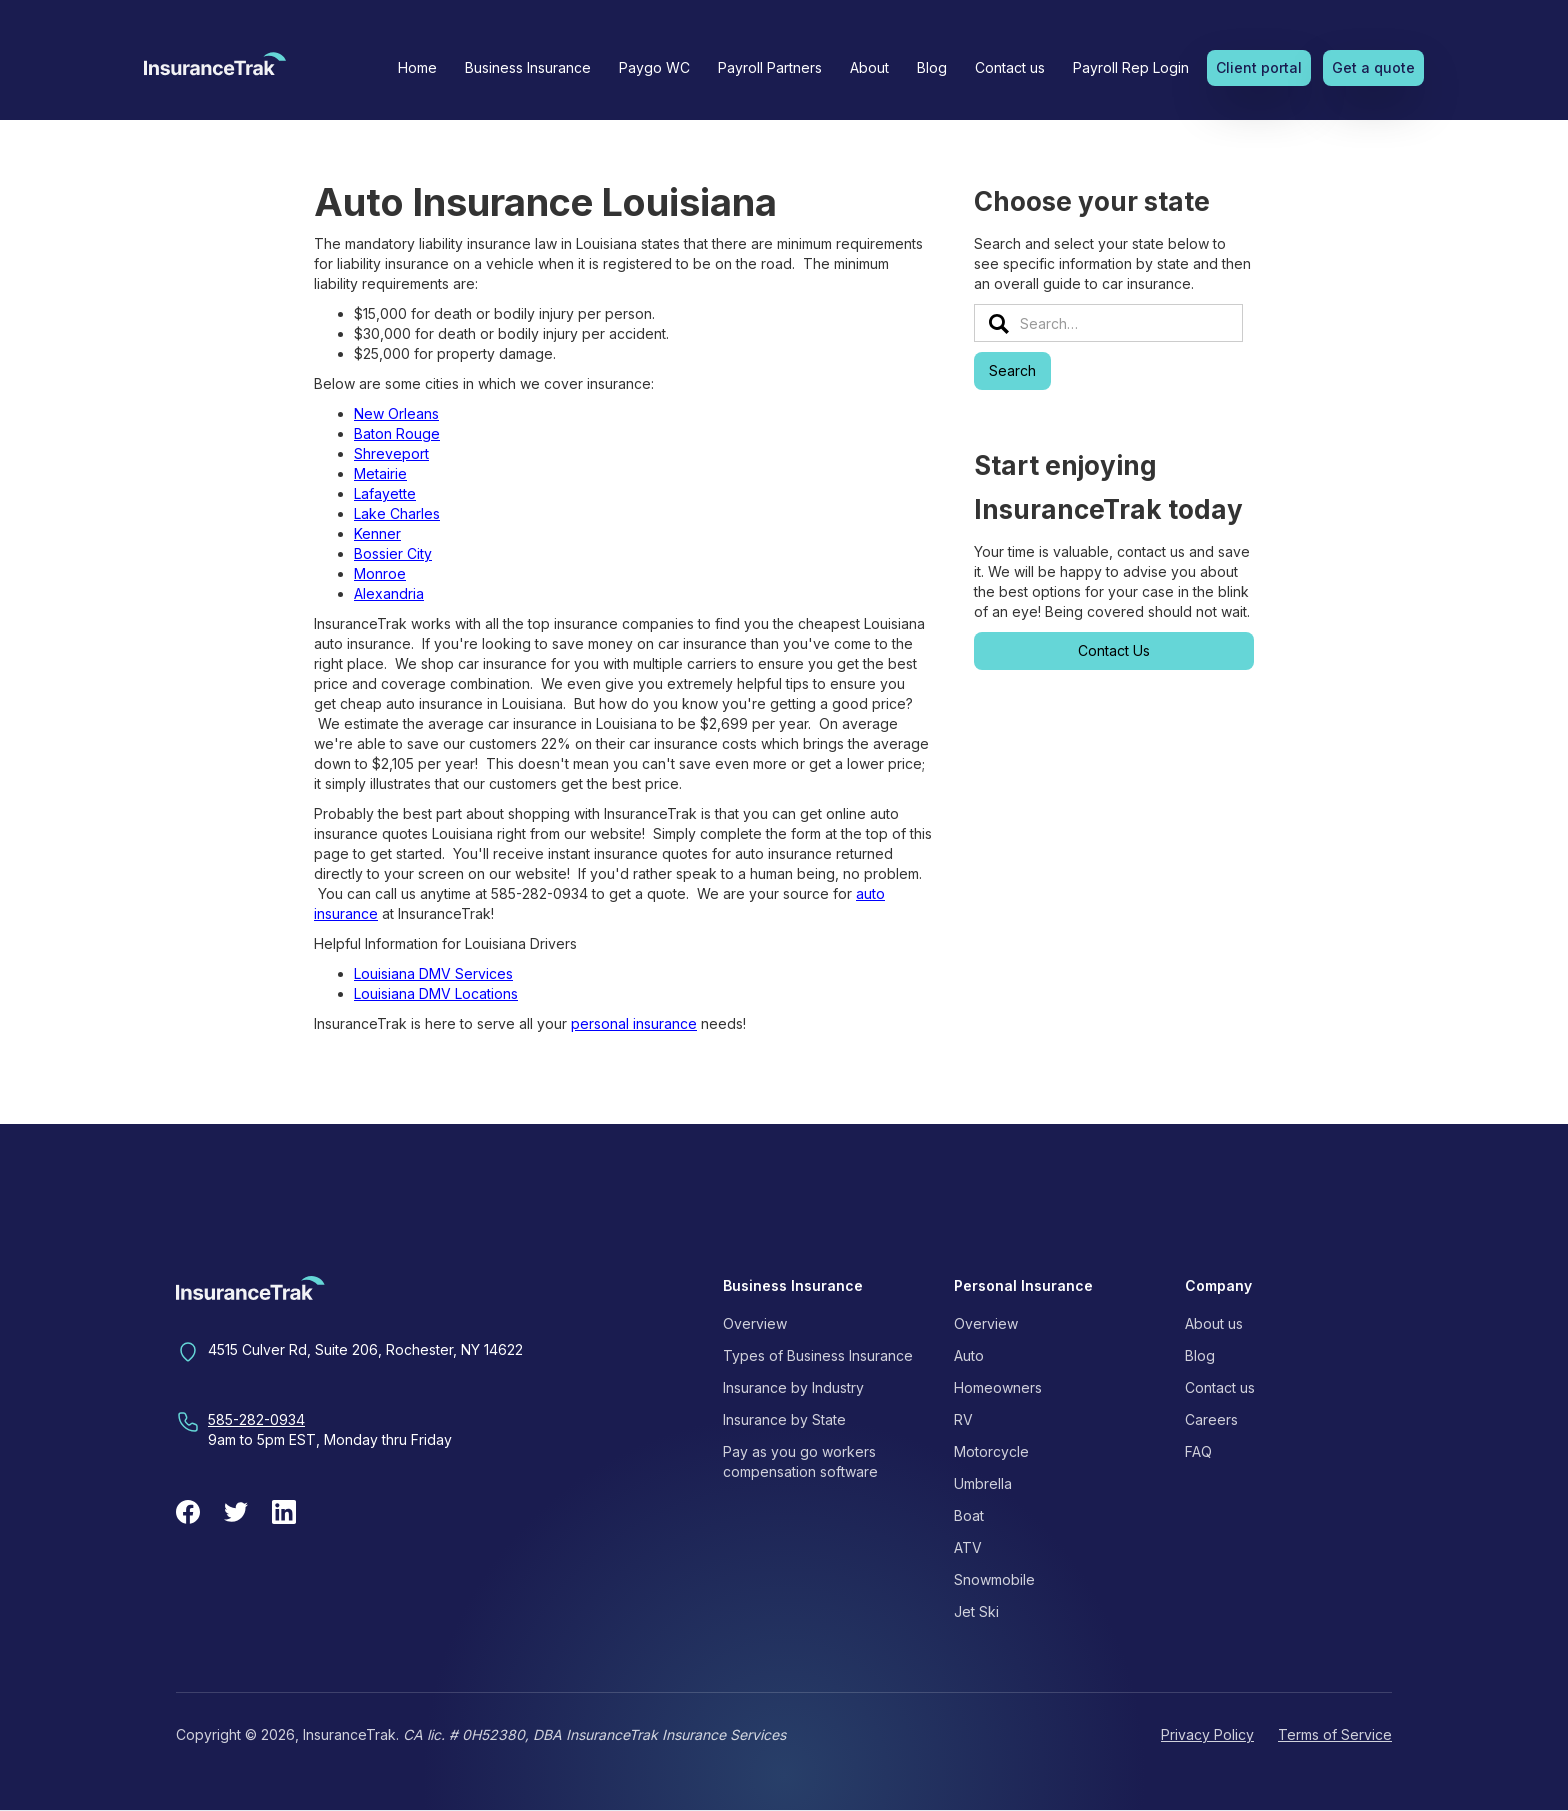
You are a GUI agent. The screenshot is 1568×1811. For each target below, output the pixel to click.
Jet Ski (976, 1611)
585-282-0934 (256, 1419)
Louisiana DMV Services (433, 973)
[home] (215, 70)
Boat (969, 1515)
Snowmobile (994, 1579)
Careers (1211, 1419)
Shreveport (391, 453)
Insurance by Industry (793, 1387)
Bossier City (393, 553)
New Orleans (396, 413)
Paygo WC (654, 67)
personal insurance (634, 1023)
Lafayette (385, 493)
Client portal (1259, 67)
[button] (528, 68)
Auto (969, 1355)
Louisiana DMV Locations (436, 993)
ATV (968, 1547)
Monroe (380, 573)
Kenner (377, 533)
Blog (932, 67)
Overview (755, 1323)
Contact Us (1114, 650)
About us (1214, 1323)
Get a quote (1373, 67)
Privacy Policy (1207, 1734)
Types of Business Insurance (818, 1355)
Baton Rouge (397, 433)
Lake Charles (397, 513)
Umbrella (983, 1483)
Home (417, 67)
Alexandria (389, 593)
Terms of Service (1335, 1734)
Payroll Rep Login (1131, 67)
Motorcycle (991, 1451)
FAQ (1198, 1451)
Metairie (380, 473)
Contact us (1010, 67)
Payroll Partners (770, 67)
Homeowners (998, 1387)
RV (963, 1419)
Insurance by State (784, 1419)
